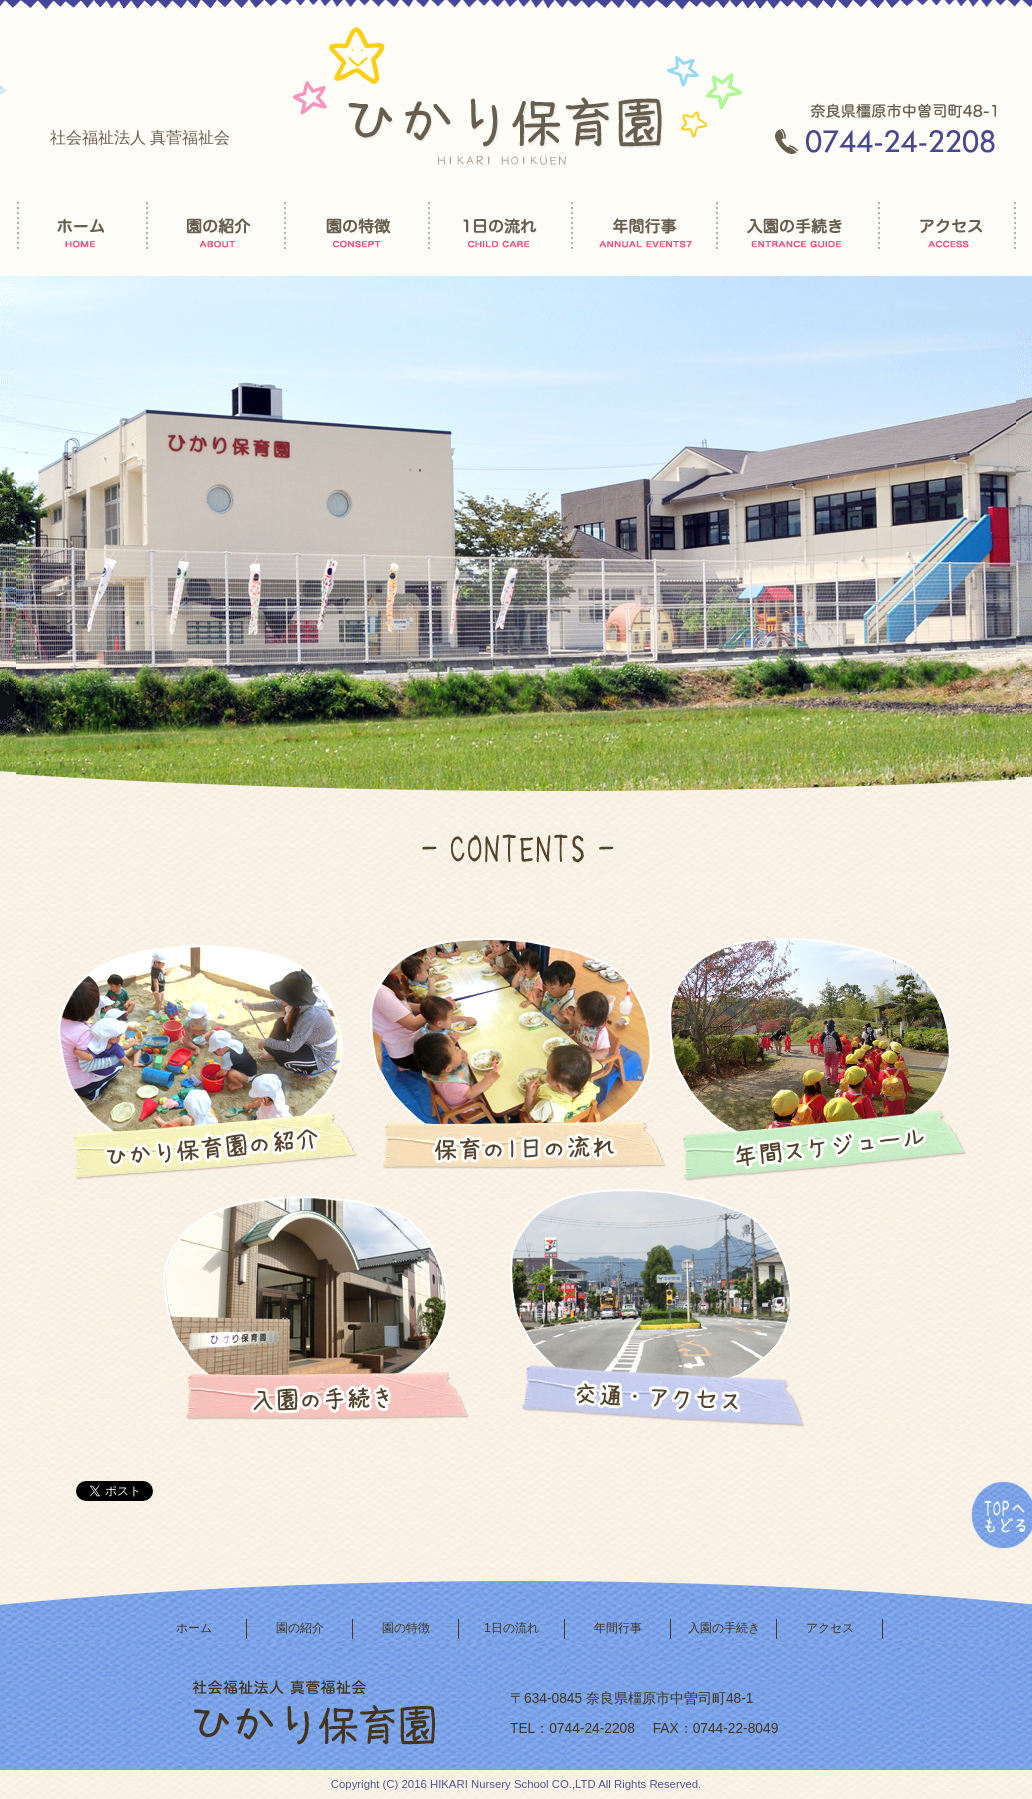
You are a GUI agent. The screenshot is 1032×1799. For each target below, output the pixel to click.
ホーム (194, 1628)
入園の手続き (724, 1628)
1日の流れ (511, 1628)
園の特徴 (406, 1628)
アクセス (830, 1628)
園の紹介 (300, 1628)
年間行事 (618, 1628)
